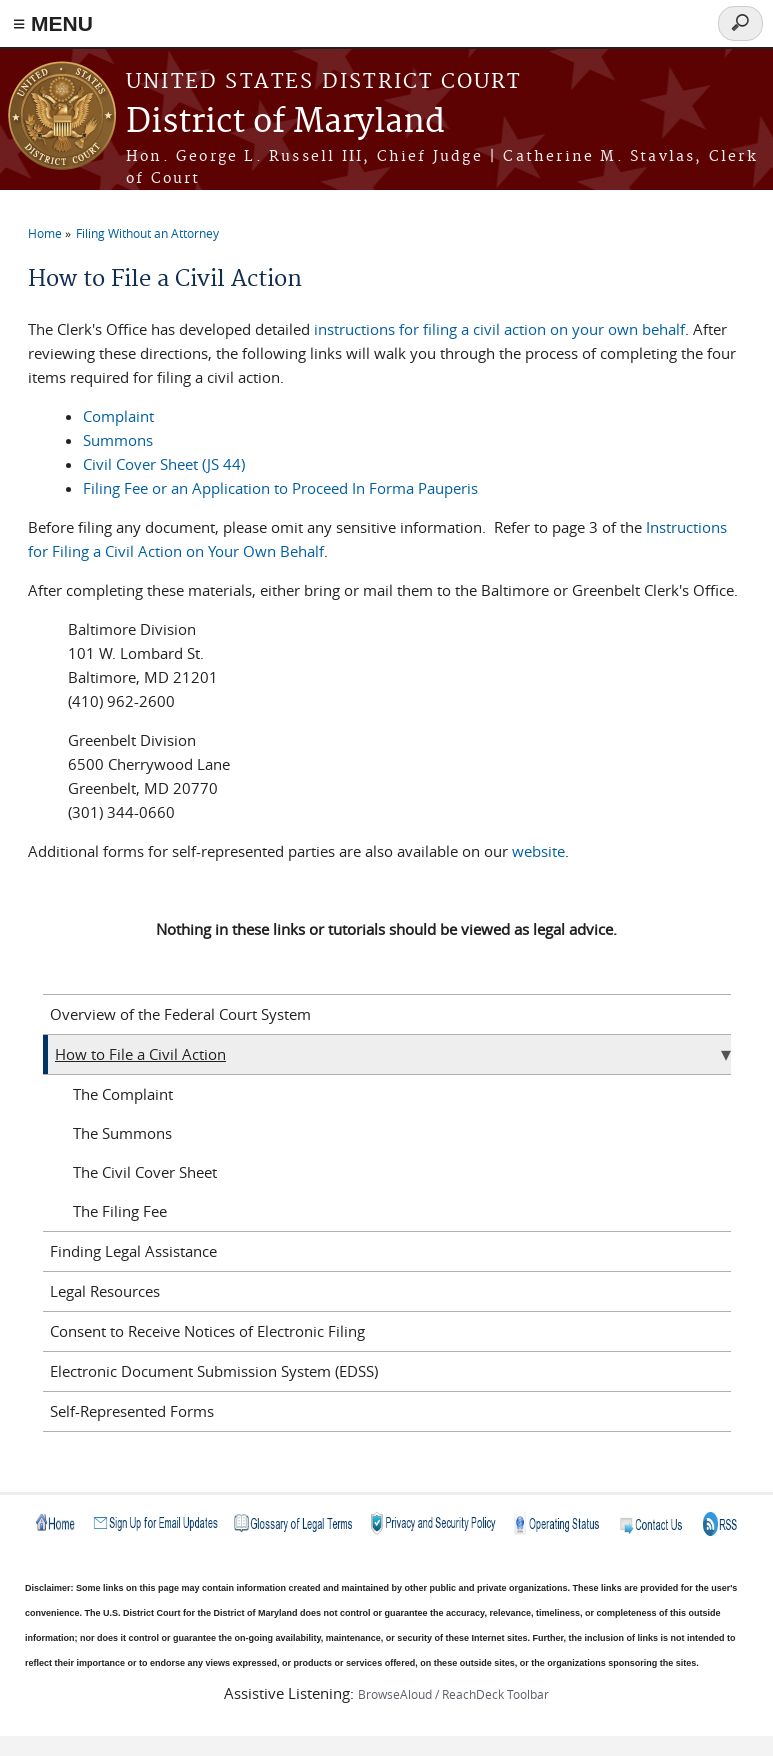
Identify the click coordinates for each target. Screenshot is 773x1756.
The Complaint (123, 1094)
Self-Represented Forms (132, 1411)
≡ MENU (53, 23)
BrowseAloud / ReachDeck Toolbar (453, 1694)
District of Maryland (285, 122)
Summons (118, 440)
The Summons (122, 1133)
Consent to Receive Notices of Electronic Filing (207, 1331)
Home (45, 233)
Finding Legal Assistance (133, 1251)
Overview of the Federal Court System (180, 1014)
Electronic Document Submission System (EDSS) (214, 1371)
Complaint (118, 416)
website (538, 851)
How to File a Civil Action (140, 1054)
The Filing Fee (120, 1211)
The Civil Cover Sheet (145, 1172)
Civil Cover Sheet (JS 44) (164, 464)
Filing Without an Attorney (147, 233)
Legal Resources (105, 1291)
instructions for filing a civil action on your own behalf (499, 329)
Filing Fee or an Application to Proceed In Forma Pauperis (280, 488)
